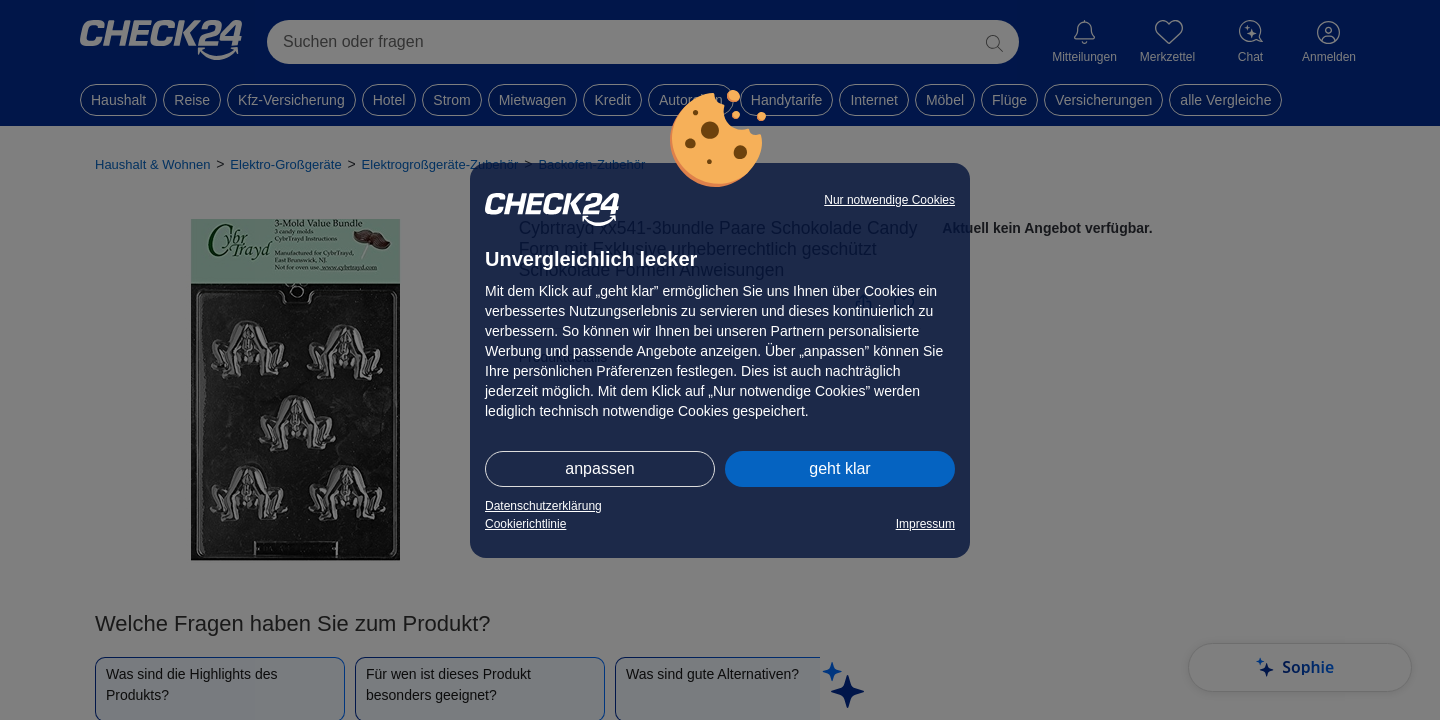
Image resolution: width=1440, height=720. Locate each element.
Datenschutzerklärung (543, 506)
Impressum (925, 524)
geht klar (839, 468)
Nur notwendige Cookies (889, 200)
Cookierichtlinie (525, 524)
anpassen (599, 468)
